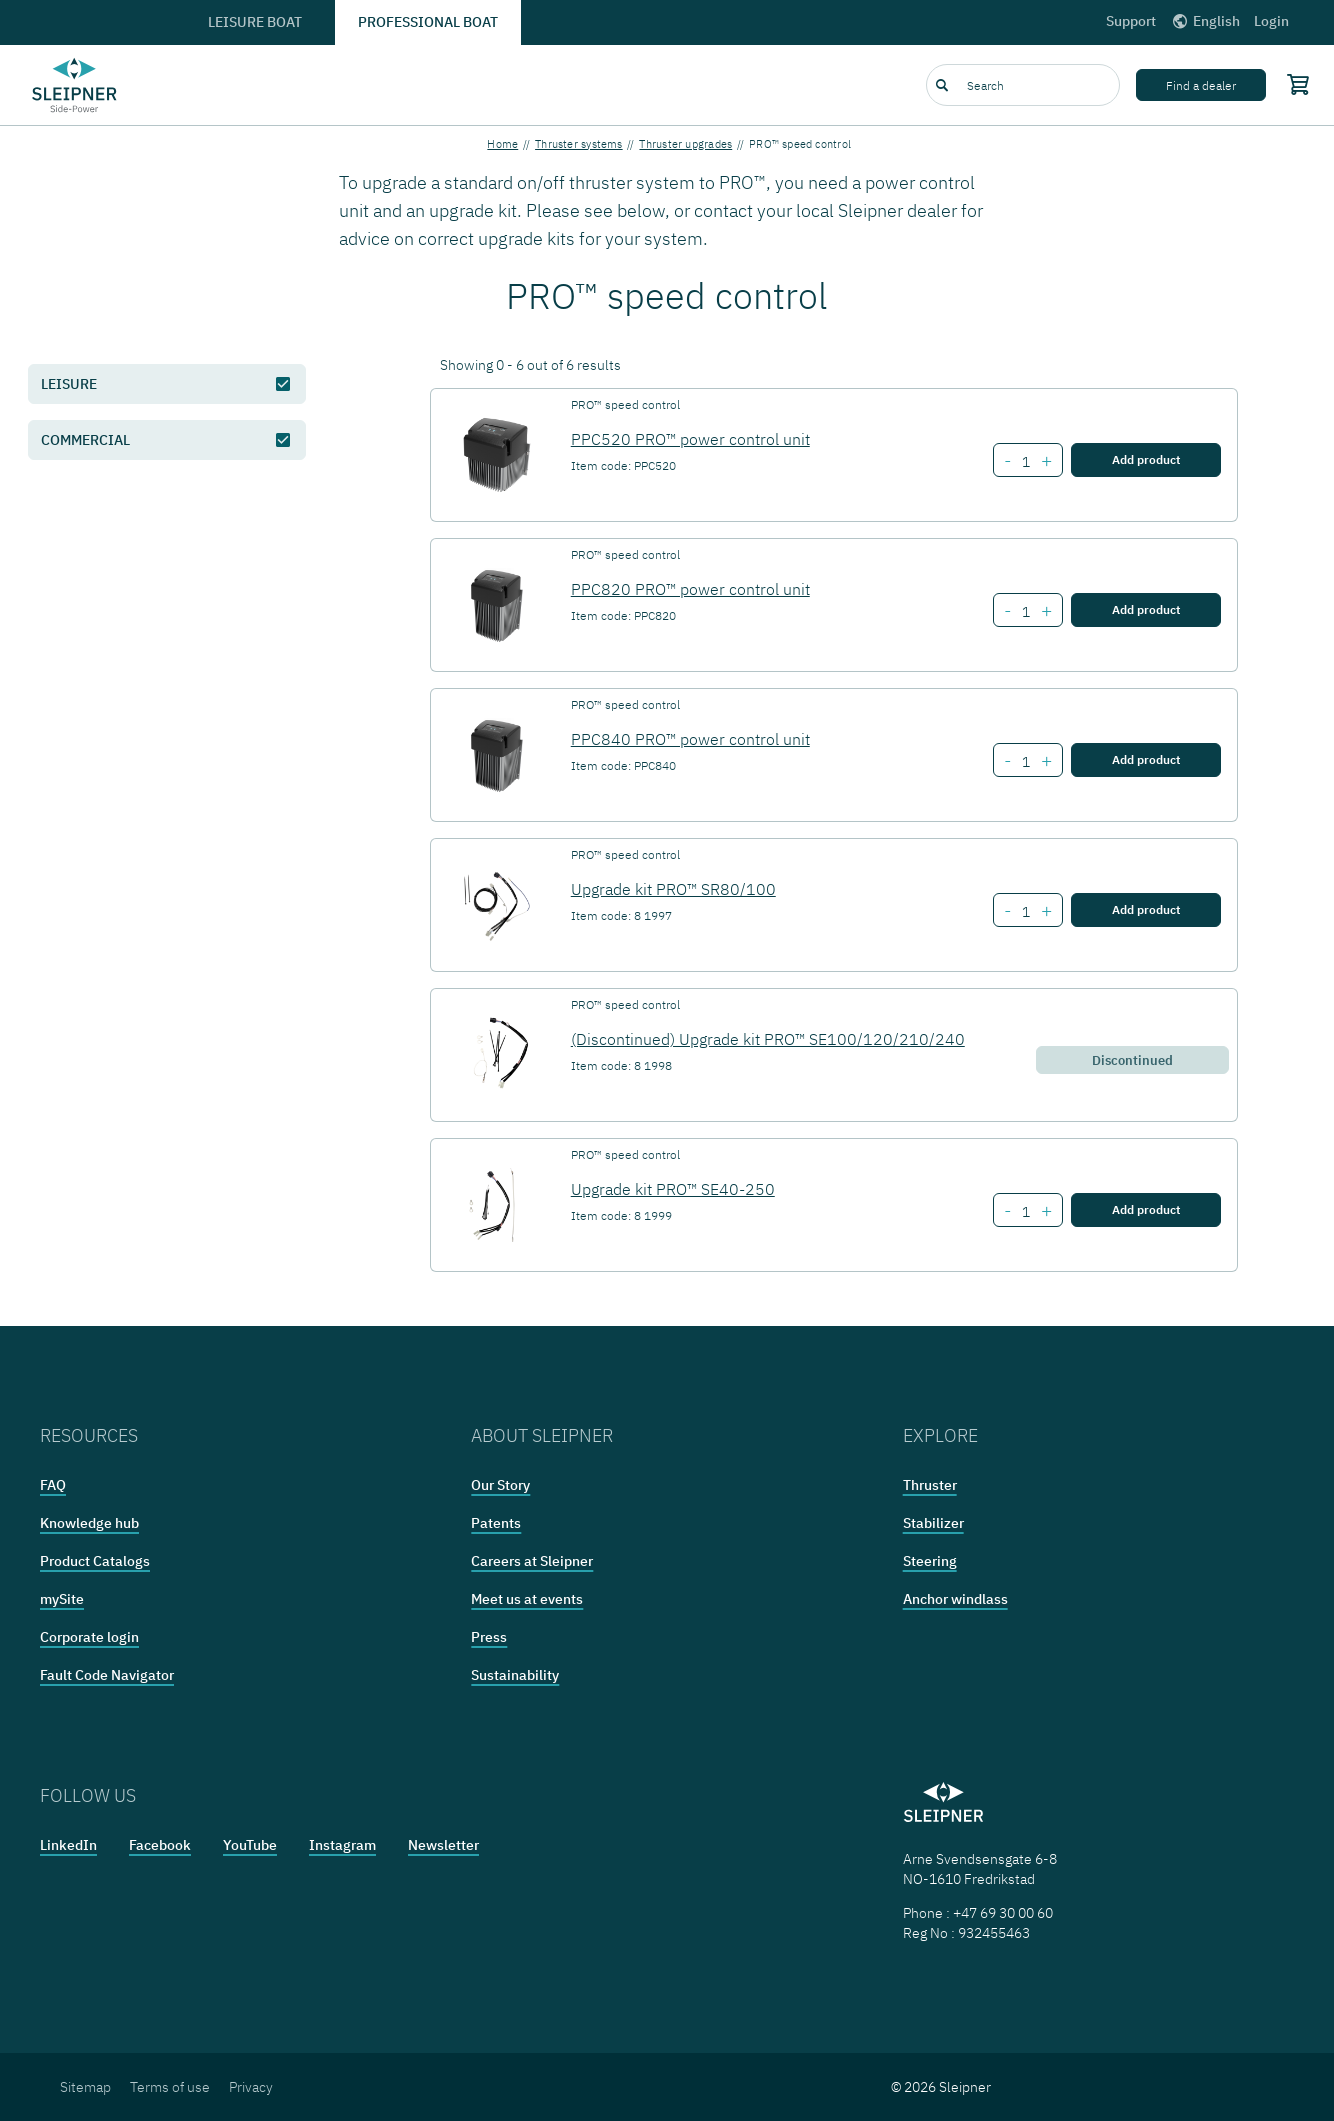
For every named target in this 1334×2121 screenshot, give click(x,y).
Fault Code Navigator (107, 1675)
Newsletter (443, 1845)
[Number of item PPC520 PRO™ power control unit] (1026, 462)
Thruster (930, 1485)
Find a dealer (1201, 85)
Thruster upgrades (685, 144)
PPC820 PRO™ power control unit (690, 589)
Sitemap (85, 2087)
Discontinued (1132, 1060)
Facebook (160, 1845)
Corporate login (89, 1637)
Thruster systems (579, 144)
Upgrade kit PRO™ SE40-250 (673, 1189)
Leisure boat (255, 22)
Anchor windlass (955, 1599)
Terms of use (170, 2087)
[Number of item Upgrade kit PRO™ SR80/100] (1026, 912)
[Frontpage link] (75, 85)
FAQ (53, 1485)
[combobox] (1023, 85)
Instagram (342, 1845)
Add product (1146, 459)
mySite (62, 1599)
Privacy (251, 2087)
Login (1271, 21)
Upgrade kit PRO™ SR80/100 (673, 889)
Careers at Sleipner (532, 1561)
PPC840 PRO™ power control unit (690, 739)
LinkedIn (68, 1845)
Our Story (500, 1485)
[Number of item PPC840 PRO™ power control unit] (1026, 762)
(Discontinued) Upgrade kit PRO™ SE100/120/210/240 (768, 1039)
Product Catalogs (95, 1561)
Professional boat (428, 22)
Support (1131, 21)
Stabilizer (933, 1523)
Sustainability (515, 1675)
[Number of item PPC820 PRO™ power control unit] (1026, 612)
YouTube (250, 1845)
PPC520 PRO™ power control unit (690, 439)
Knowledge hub (89, 1523)
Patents (496, 1523)
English (1205, 21)
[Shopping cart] (1294, 84)
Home (502, 144)
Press (489, 1637)
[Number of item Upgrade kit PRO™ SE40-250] (1026, 1212)
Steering (930, 1561)
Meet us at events (527, 1599)
